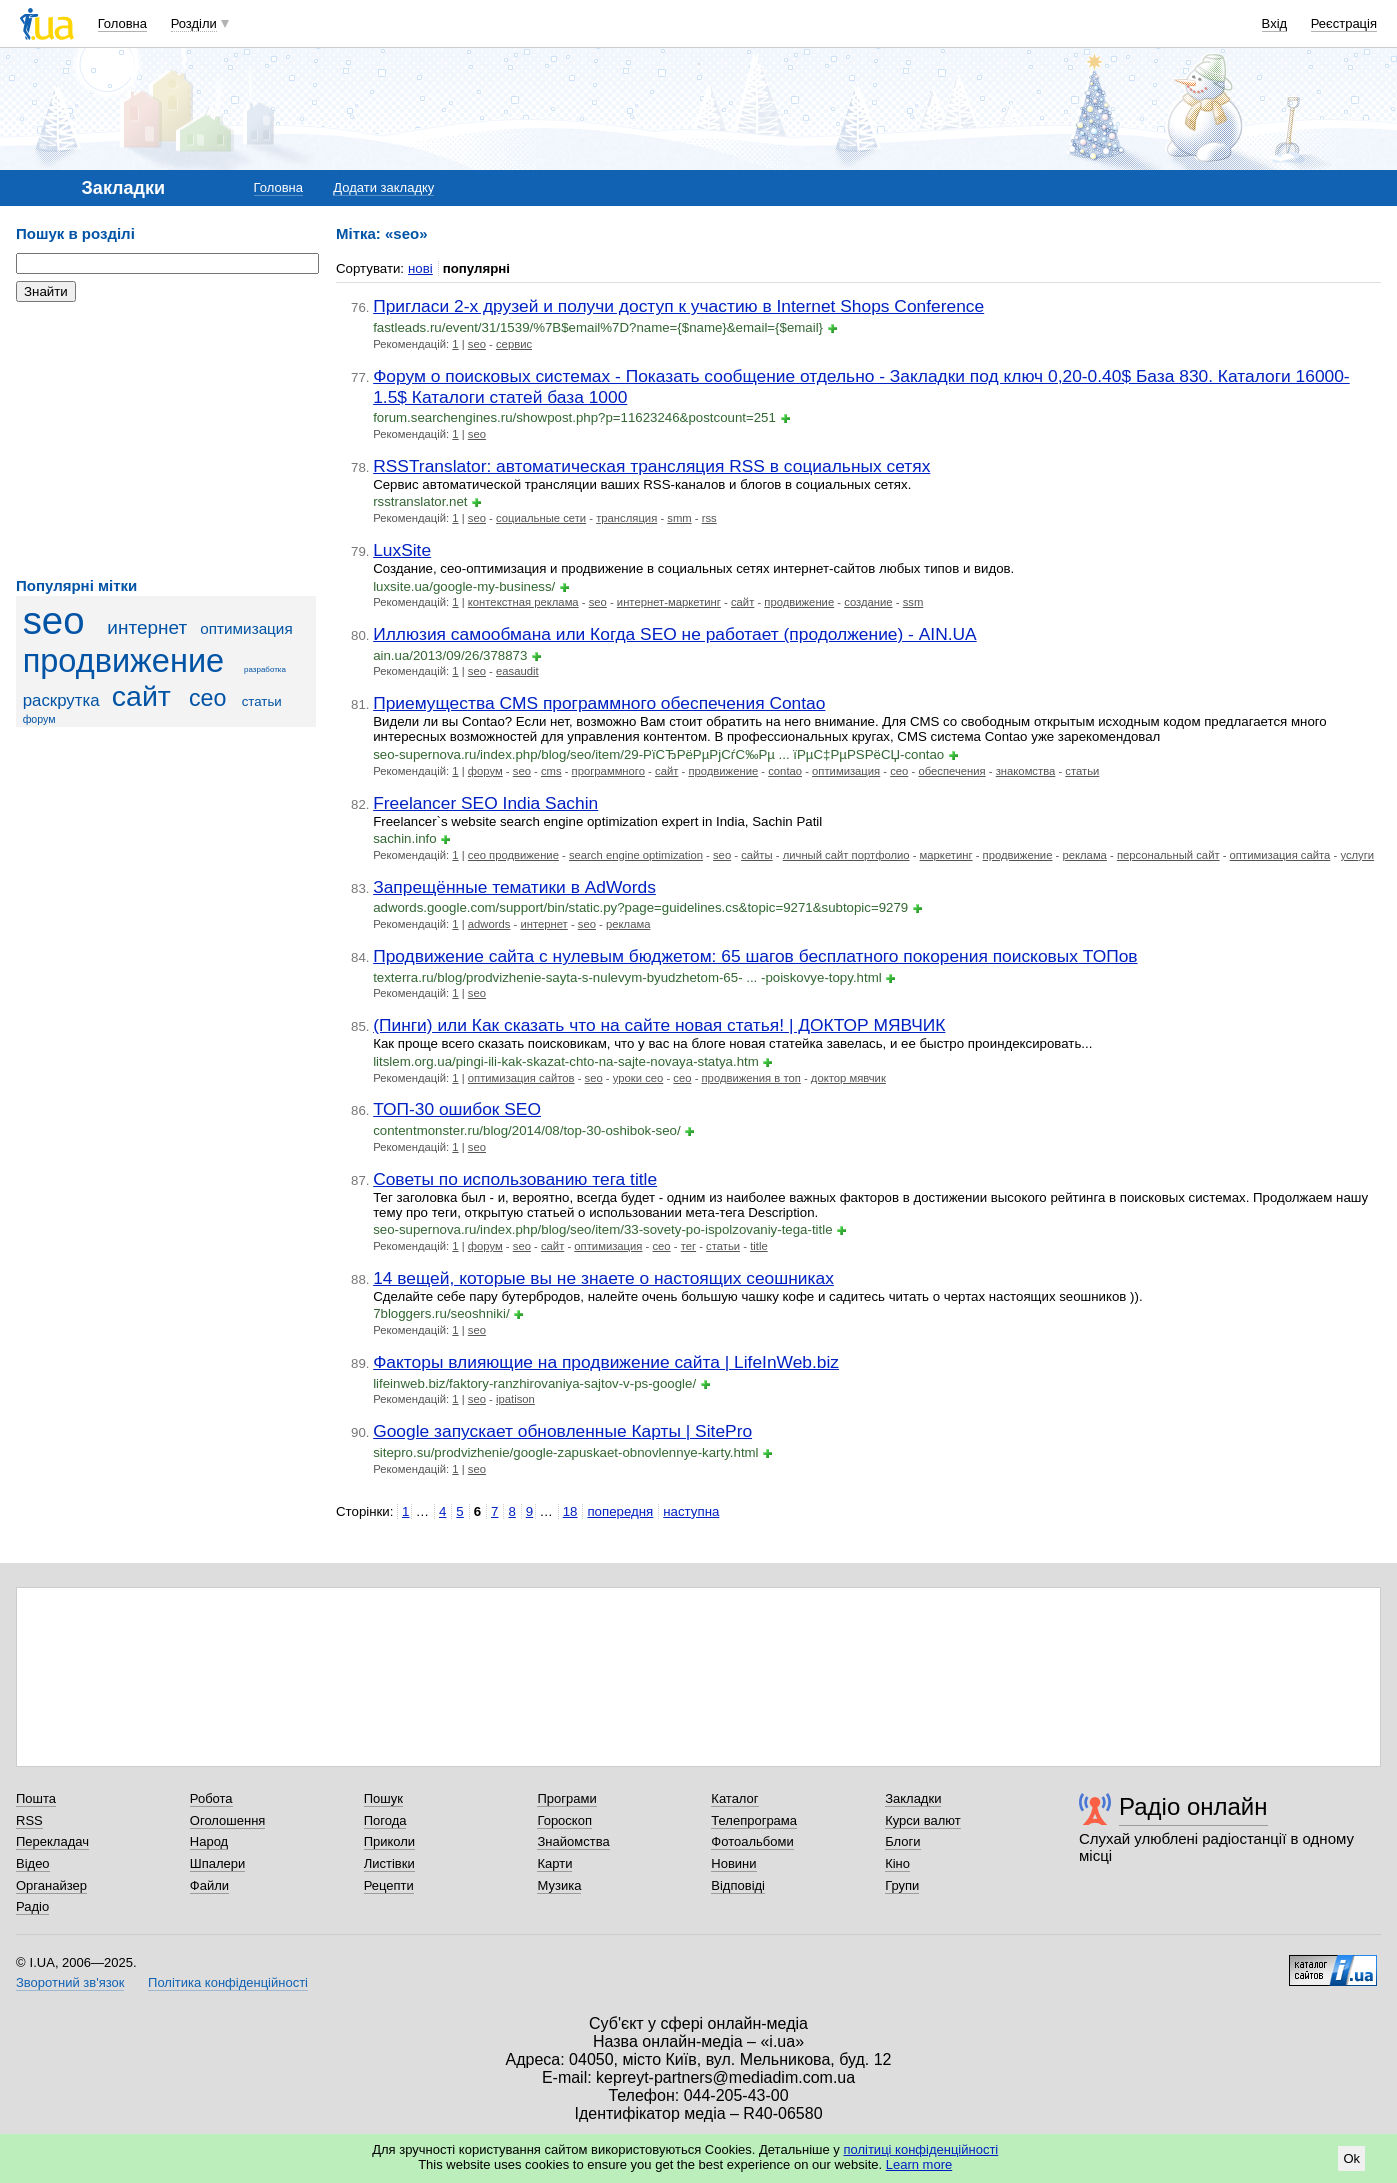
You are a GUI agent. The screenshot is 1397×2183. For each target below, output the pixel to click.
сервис (514, 344)
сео (207, 698)
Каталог (734, 1798)
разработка (265, 669)
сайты (756, 855)
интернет (147, 627)
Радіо (32, 1906)
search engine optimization (636, 855)
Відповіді (738, 1885)
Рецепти (389, 1885)
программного (608, 771)
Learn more (919, 2164)
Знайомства (573, 1841)
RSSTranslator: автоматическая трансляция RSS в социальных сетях (651, 466)
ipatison (515, 1399)
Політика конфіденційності (228, 1982)
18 (570, 1511)
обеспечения (951, 771)
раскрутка (61, 700)
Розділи (194, 23)
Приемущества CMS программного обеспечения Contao (599, 703)
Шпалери (218, 1863)
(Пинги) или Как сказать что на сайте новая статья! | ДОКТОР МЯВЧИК (659, 1025)
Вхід (1275, 23)
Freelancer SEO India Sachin (485, 803)
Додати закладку (383, 187)
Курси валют (923, 1820)
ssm (913, 602)
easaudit (517, 671)
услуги (1357, 855)
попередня (620, 1511)
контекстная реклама (523, 602)
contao (785, 771)
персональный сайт (1168, 855)
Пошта (36, 1798)
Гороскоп (564, 1820)
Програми (566, 1798)
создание (868, 602)
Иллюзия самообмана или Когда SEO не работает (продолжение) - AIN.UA (675, 634)
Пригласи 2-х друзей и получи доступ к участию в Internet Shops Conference (678, 306)
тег (688, 1246)
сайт (141, 696)
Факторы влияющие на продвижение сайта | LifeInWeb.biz (606, 1362)
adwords (489, 924)
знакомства (1026, 771)
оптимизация (246, 628)
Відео (33, 1863)
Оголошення (228, 1820)
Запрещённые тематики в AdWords (514, 887)
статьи (262, 701)
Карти (554, 1863)
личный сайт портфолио (846, 855)
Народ (209, 1841)
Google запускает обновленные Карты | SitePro (562, 1431)
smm (679, 518)
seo (54, 620)
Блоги (902, 1841)
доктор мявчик (848, 1078)
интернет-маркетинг (669, 602)
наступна (691, 1511)
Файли (209, 1885)
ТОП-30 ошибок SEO (457, 1109)
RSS (29, 1820)
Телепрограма (754, 1820)
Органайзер (51, 1885)
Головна (122, 23)
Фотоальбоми (752, 1841)
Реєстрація (1344, 23)
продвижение (124, 661)
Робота (211, 1798)
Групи (902, 1885)
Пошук (383, 1798)
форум (39, 719)
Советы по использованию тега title (515, 1179)
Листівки (389, 1863)
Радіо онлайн (1193, 1806)
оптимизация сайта (1280, 855)
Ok (1351, 2158)
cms (551, 771)
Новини (733, 1863)
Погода (385, 1820)
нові (420, 268)
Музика (559, 1885)
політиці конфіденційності (920, 2149)
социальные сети (541, 518)
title (759, 1246)
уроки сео (638, 1078)
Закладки (913, 1798)
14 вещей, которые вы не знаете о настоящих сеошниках (603, 1278)
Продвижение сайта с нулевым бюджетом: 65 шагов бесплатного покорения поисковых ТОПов (755, 956)
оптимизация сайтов (521, 1078)
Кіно (897, 1863)
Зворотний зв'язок (70, 1982)
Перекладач (52, 1841)
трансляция (626, 518)
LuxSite (402, 550)
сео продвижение (513, 855)
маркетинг (946, 855)
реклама (1084, 855)
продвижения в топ (751, 1078)
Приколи (389, 1841)
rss (709, 518)
